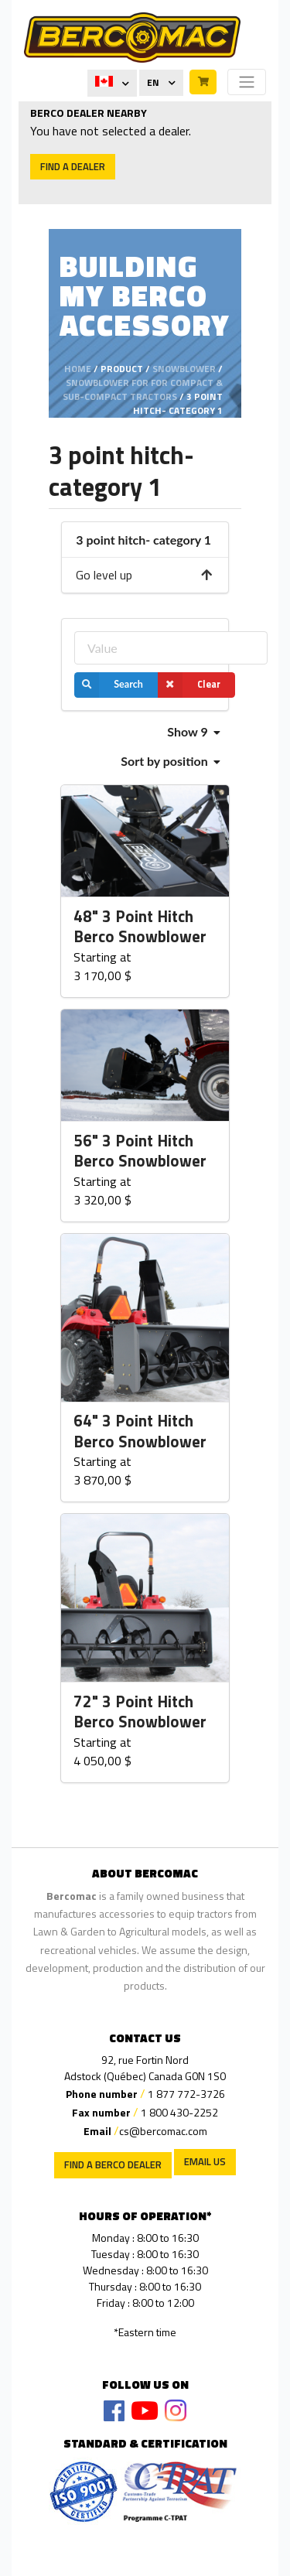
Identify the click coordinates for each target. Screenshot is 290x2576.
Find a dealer (72, 166)
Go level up (144, 574)
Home (77, 368)
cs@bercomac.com (163, 2131)
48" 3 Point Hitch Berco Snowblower (139, 927)
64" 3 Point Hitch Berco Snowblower (139, 1431)
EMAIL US (205, 2161)
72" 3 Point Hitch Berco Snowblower (139, 1712)
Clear (189, 684)
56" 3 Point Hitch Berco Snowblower (139, 1151)
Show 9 (193, 731)
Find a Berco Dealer (113, 2164)
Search (108, 684)
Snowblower (184, 368)
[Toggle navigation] (246, 82)
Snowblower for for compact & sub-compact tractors (143, 389)
